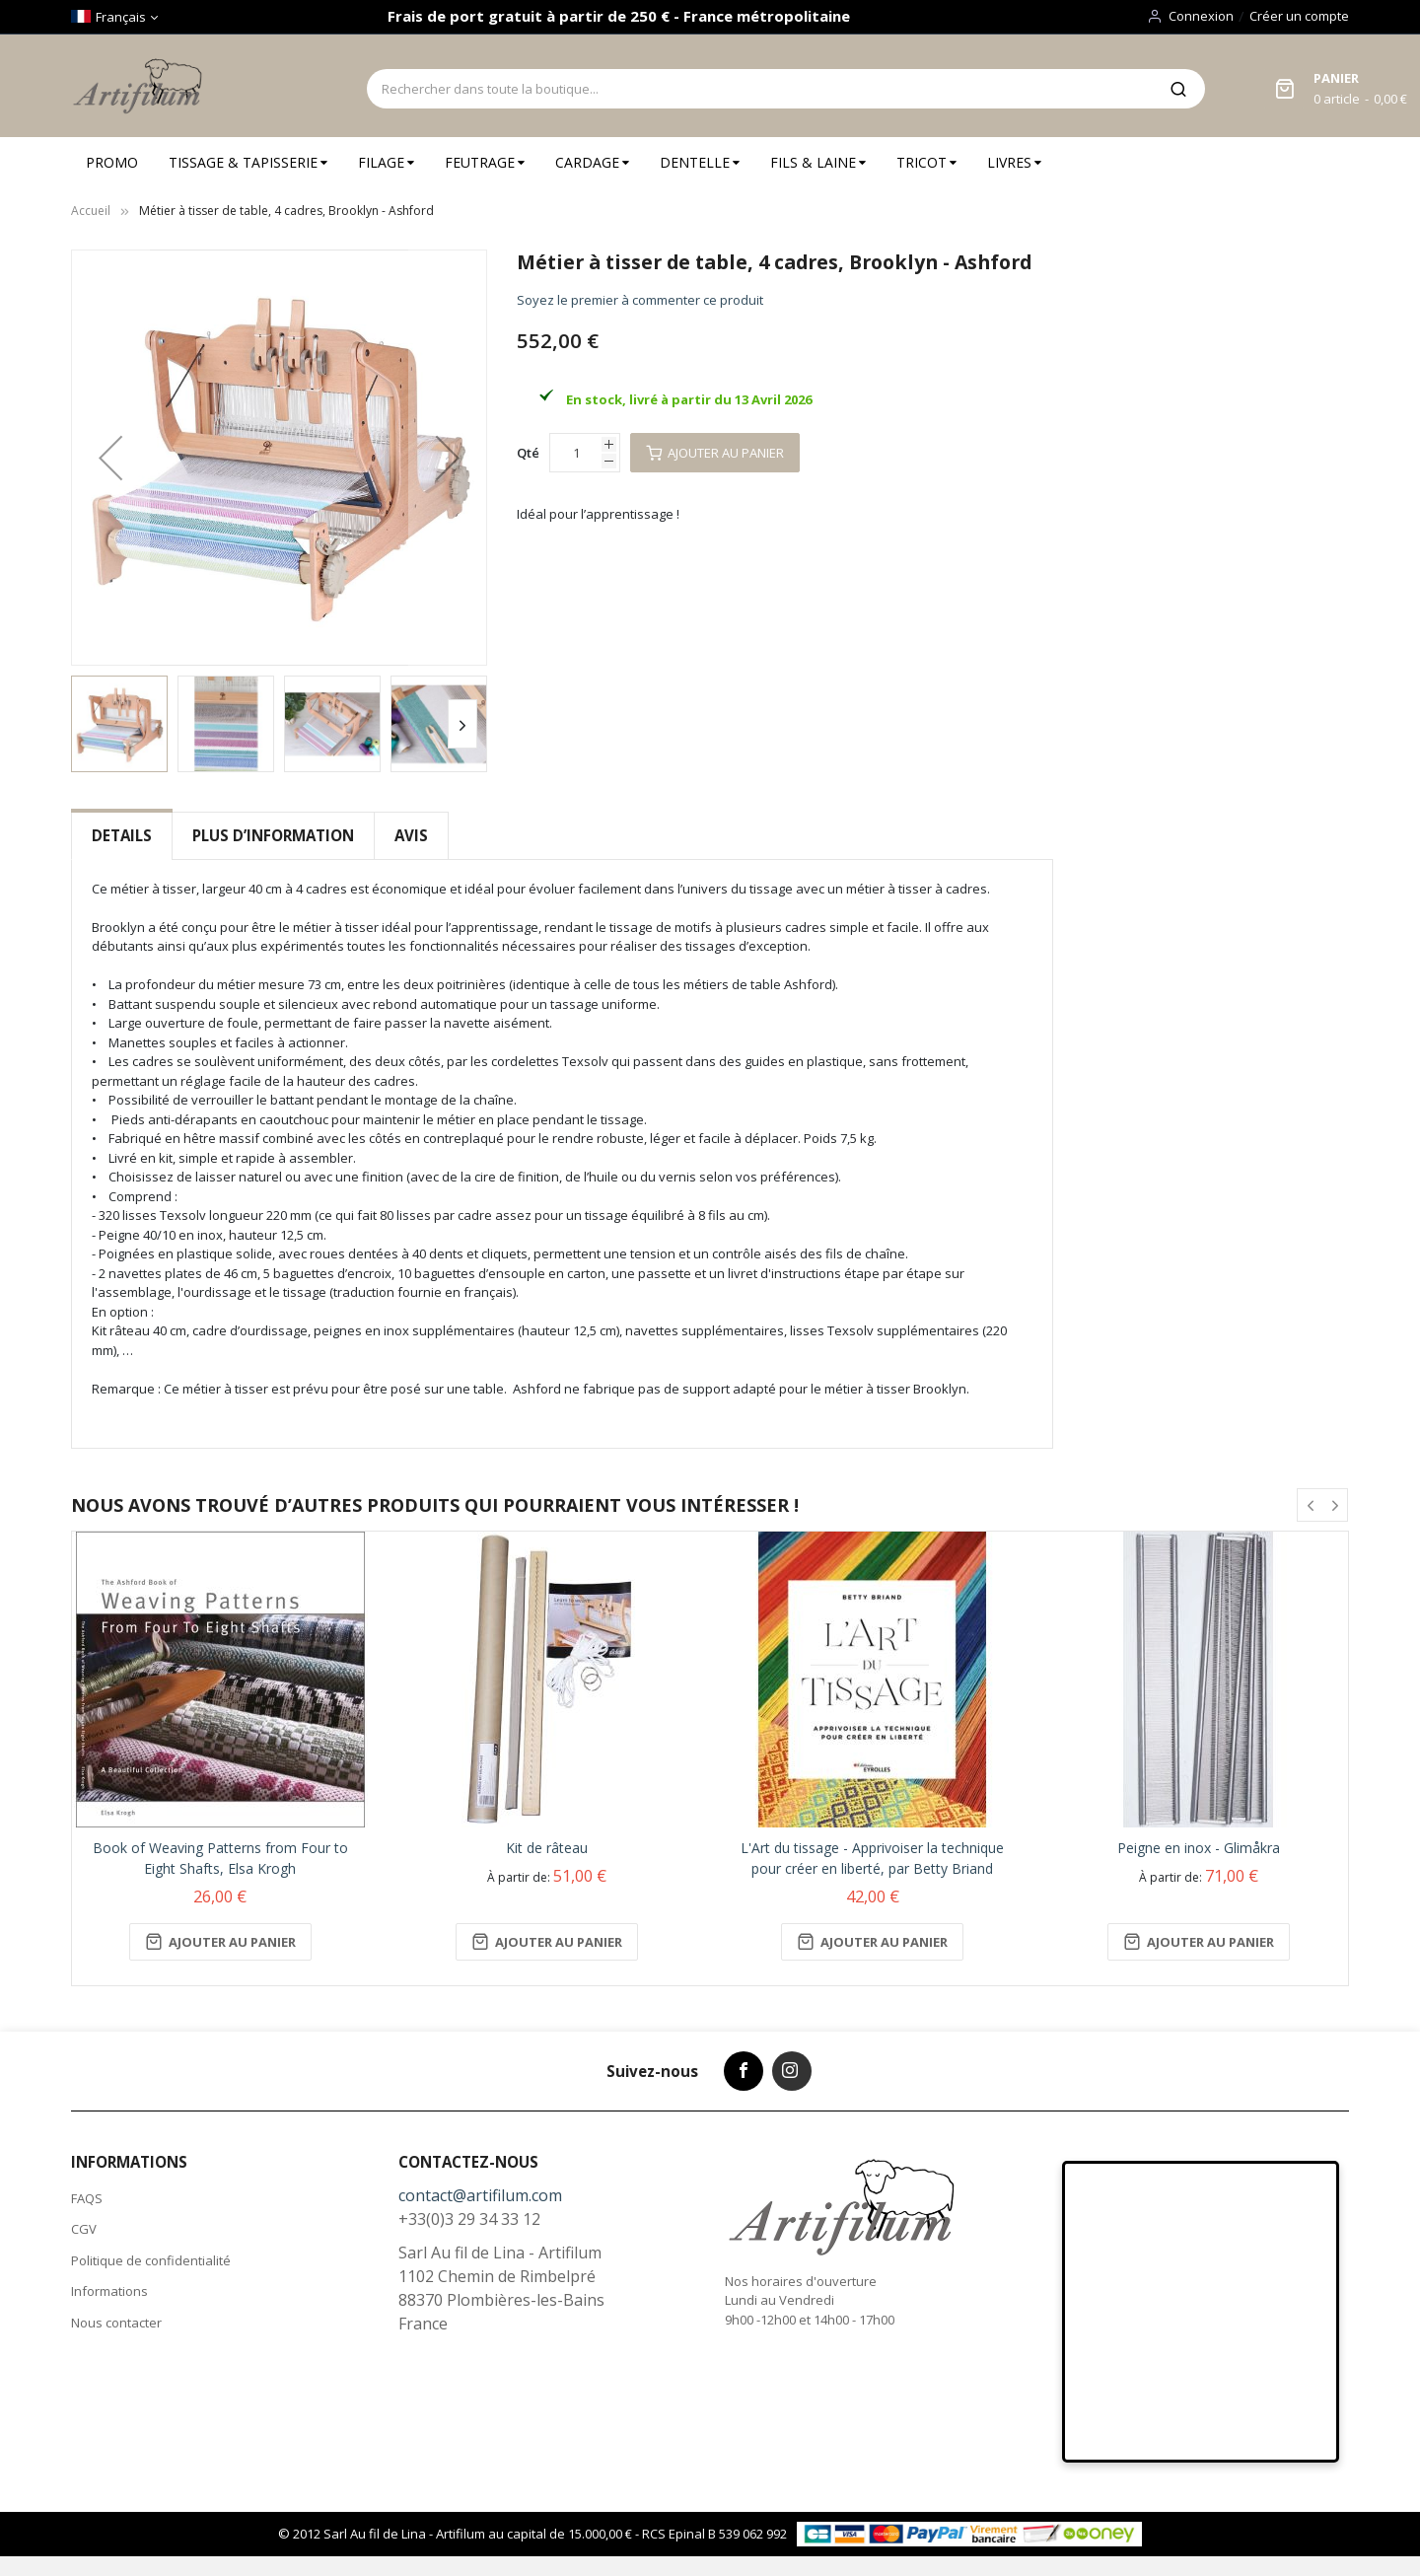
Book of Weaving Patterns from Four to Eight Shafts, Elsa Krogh (220, 1858)
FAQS (87, 2198)
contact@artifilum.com (480, 2195)
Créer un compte (1299, 16)
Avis (411, 835)
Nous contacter (116, 2322)
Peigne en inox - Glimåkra (1198, 1847)
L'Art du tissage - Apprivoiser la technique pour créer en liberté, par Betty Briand (872, 1858)
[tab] (122, 836)
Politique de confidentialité (151, 2260)
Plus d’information (273, 835)
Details (122, 835)
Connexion (1201, 16)
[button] (110, 458)
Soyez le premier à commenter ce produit (640, 300)
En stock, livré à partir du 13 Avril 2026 (689, 399)
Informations (109, 2291)
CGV (84, 2229)
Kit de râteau (547, 1847)
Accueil (90, 210)
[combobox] (759, 88)
